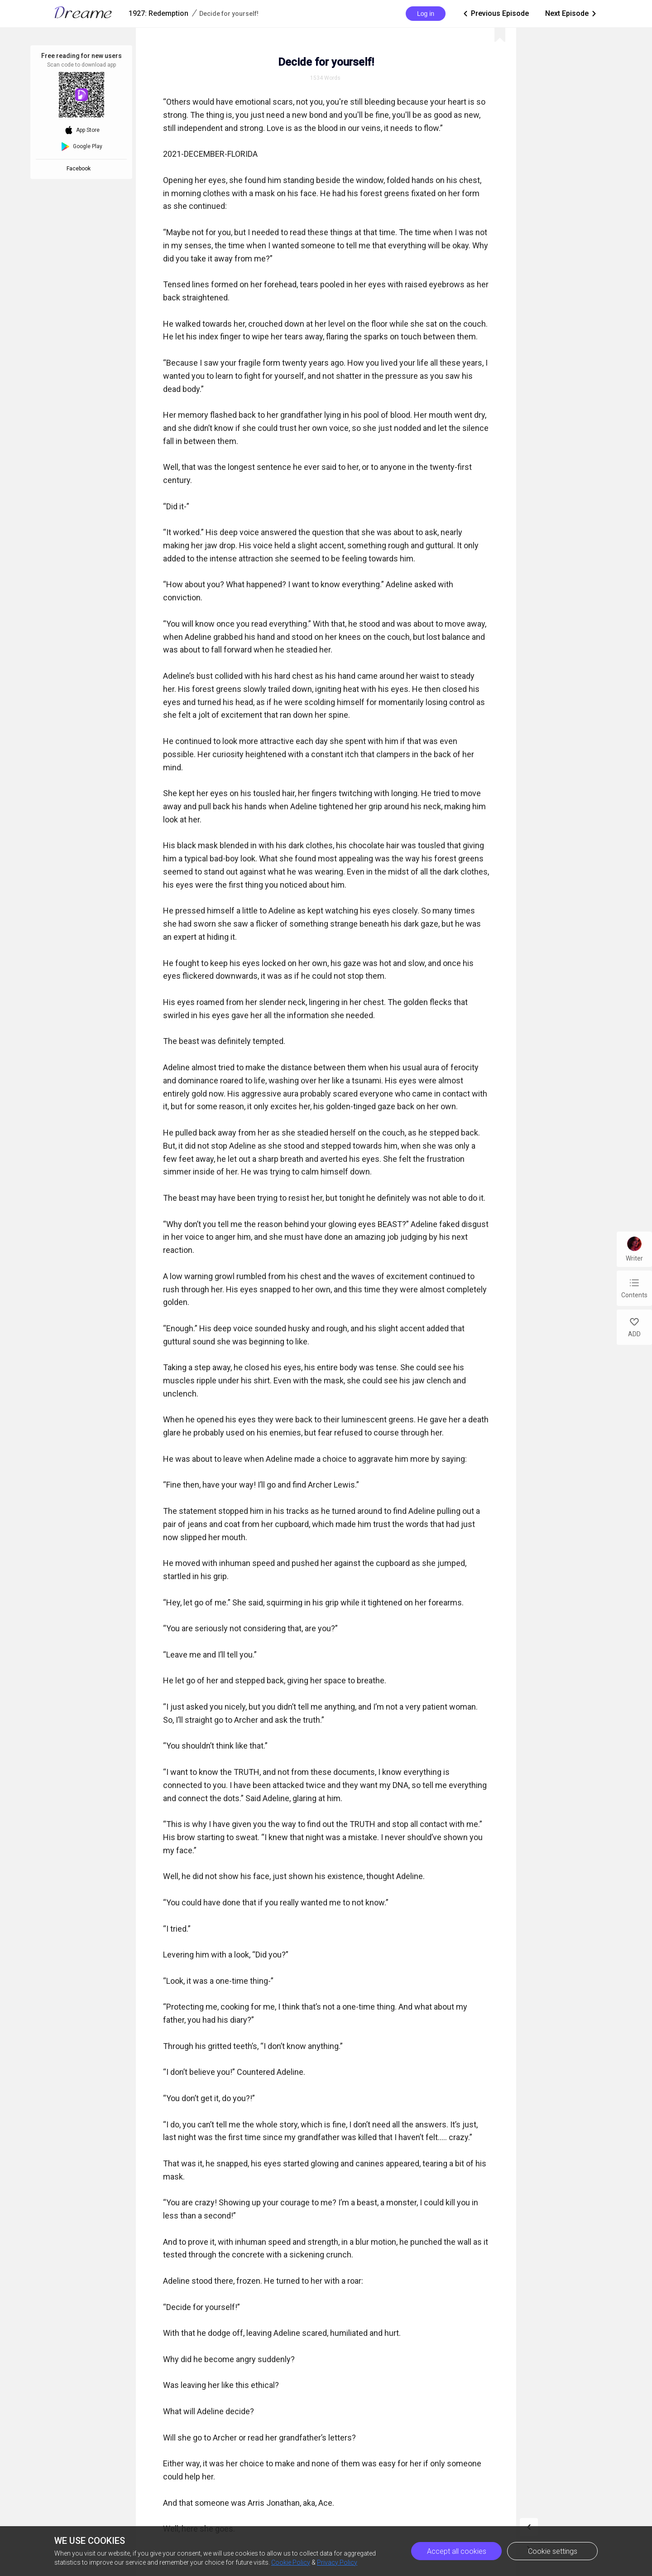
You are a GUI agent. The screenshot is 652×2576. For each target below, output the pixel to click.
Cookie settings (552, 2551)
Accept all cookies (456, 2551)
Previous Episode (495, 13)
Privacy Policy (337, 2562)
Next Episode (571, 13)
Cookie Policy (290, 2562)
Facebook (80, 168)
